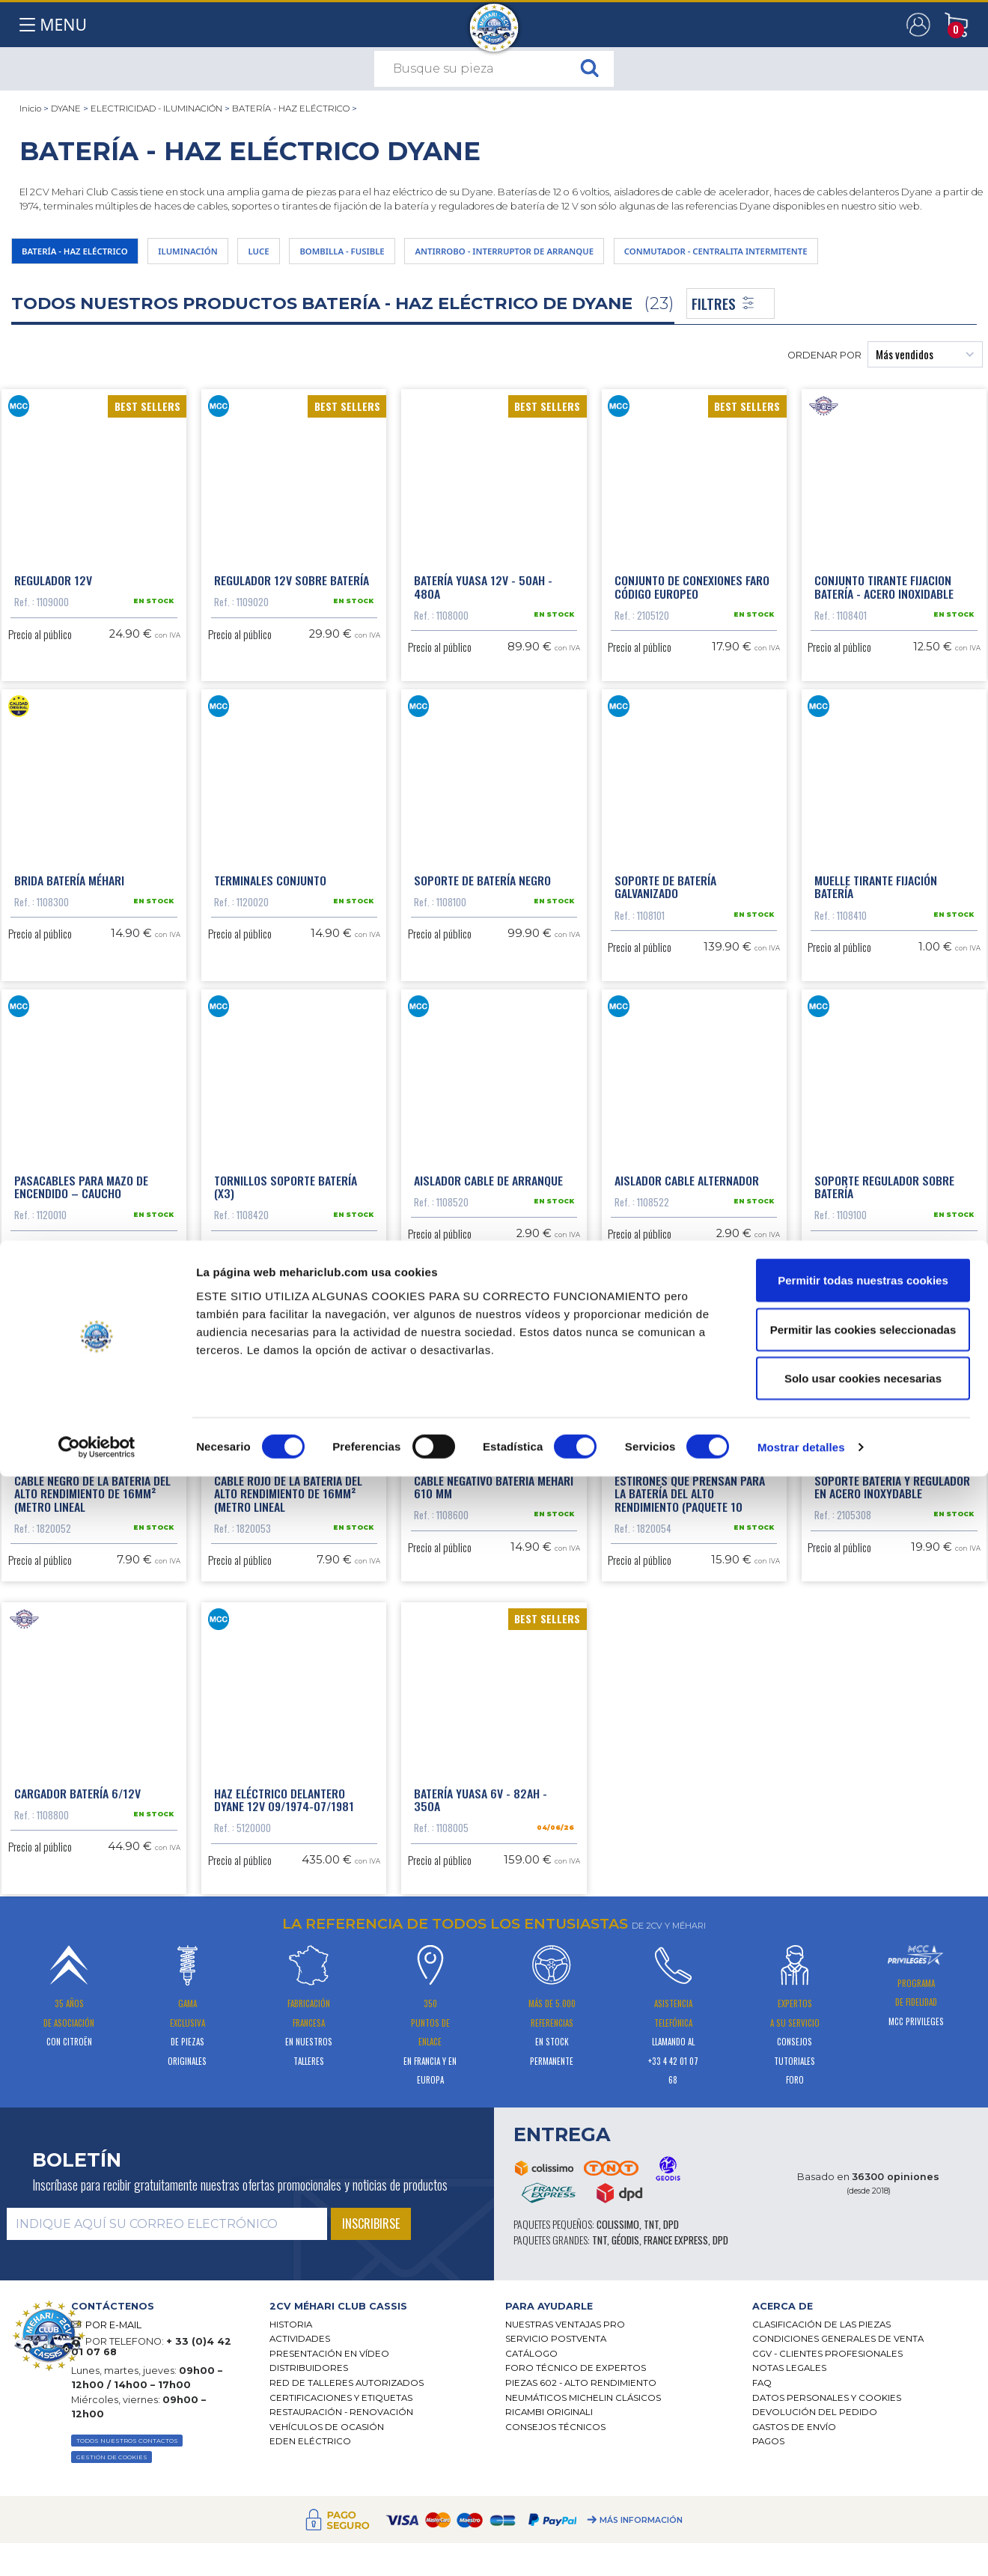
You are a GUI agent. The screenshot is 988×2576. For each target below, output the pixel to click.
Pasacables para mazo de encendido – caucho (81, 1348)
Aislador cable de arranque (488, 1342)
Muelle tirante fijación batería (875, 974)
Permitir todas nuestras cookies (863, 2379)
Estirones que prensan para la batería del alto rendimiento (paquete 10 (690, 1729)
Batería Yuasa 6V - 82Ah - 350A (480, 2097)
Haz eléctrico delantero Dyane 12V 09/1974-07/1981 (284, 2097)
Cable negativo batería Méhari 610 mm (493, 1723)
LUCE (328, 255)
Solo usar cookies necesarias (863, 2477)
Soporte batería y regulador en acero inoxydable (892, 1723)
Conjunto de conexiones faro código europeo (692, 600)
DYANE (66, 108)
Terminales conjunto (270, 968)
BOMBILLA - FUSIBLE (433, 255)
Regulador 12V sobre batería (291, 593)
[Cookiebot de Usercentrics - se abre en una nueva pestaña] (96, 2547)
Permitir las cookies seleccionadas (863, 2429)
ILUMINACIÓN (239, 255)
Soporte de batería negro (482, 968)
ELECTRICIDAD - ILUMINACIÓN (156, 108)
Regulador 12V (53, 593)
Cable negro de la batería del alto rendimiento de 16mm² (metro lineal (92, 1729)
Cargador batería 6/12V (77, 2090)
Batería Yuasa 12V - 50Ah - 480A (483, 600)
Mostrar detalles (801, 2546)
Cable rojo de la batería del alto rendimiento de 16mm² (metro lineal (288, 1729)
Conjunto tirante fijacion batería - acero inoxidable (884, 600)
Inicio (30, 108)
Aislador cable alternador (687, 1342)
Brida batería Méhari (69, 968)
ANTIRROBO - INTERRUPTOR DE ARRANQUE (642, 255)
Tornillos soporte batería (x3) (285, 1348)
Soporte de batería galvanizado (665, 974)
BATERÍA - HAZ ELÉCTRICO (291, 108)
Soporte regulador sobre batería (884, 1348)
